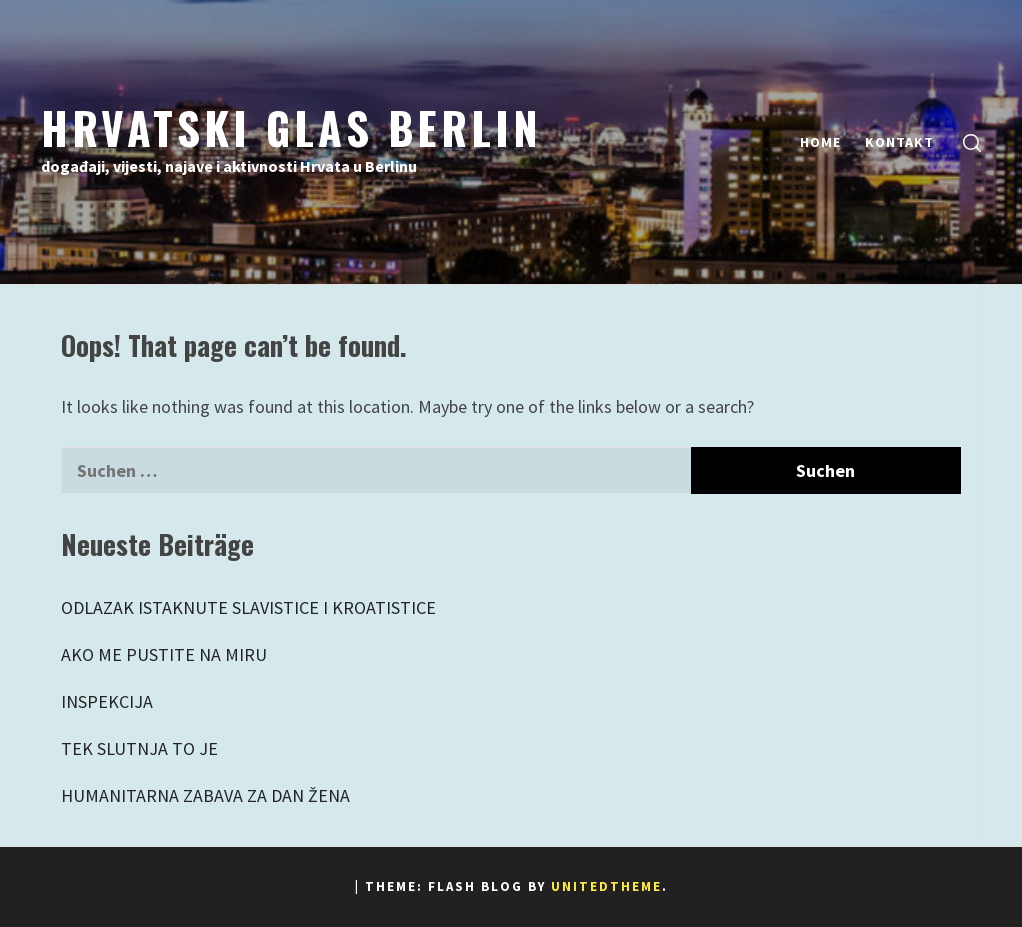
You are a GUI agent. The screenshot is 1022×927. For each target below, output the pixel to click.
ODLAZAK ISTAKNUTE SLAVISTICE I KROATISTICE (248, 607)
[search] (972, 142)
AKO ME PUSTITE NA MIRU (164, 654)
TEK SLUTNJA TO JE (139, 748)
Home (820, 142)
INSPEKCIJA (107, 701)
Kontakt (899, 142)
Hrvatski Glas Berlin (291, 127)
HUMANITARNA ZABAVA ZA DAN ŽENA (205, 795)
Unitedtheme (606, 886)
